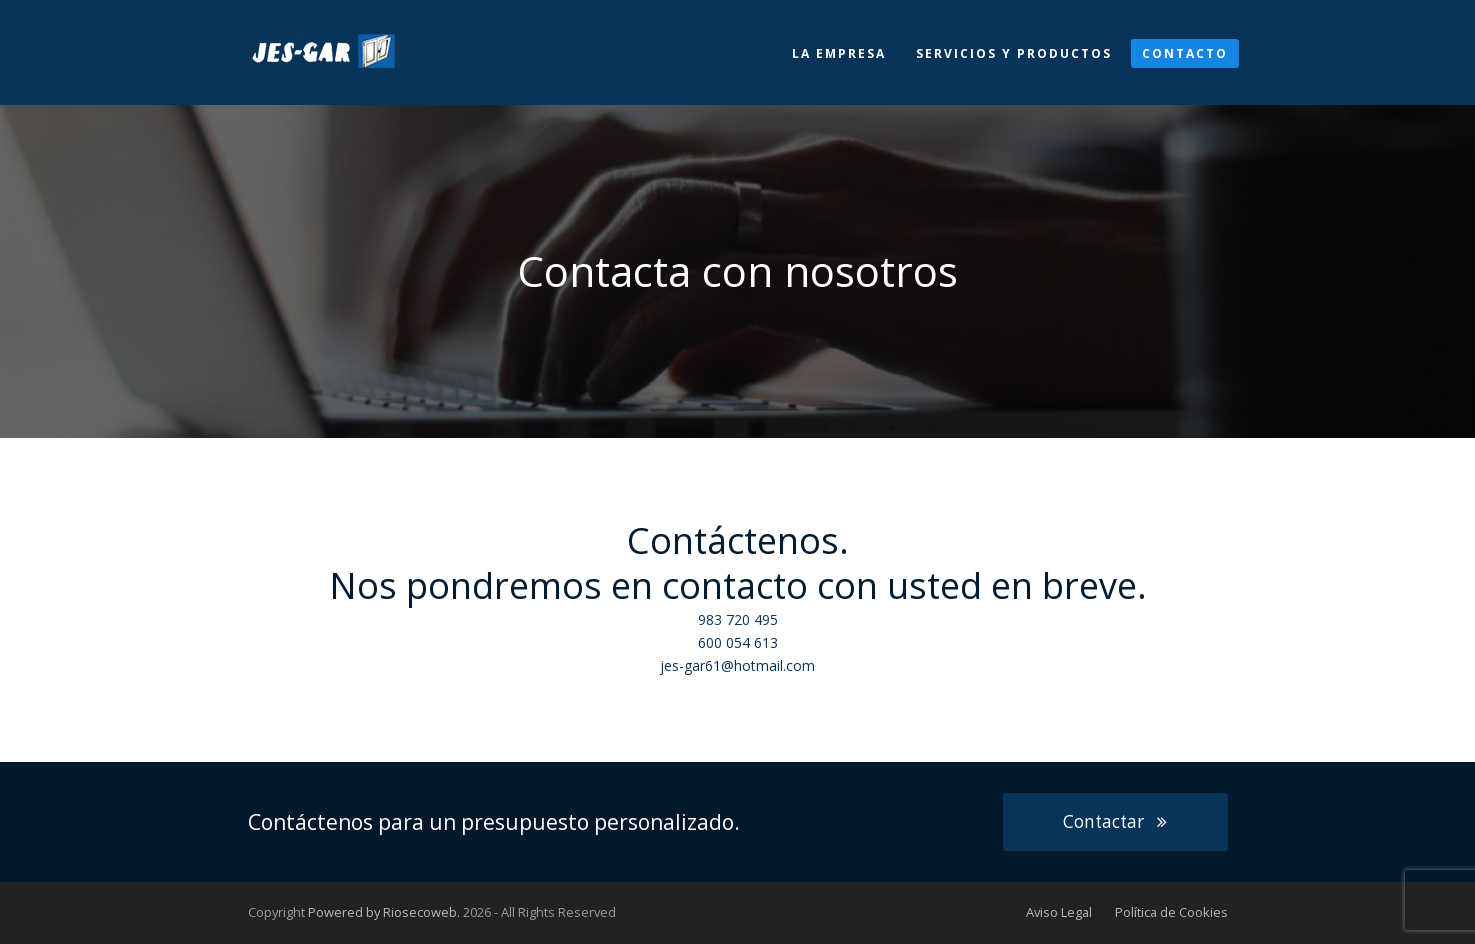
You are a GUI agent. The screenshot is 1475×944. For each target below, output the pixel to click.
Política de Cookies (1171, 912)
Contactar (1115, 821)
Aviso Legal (1059, 912)
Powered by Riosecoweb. (384, 912)
